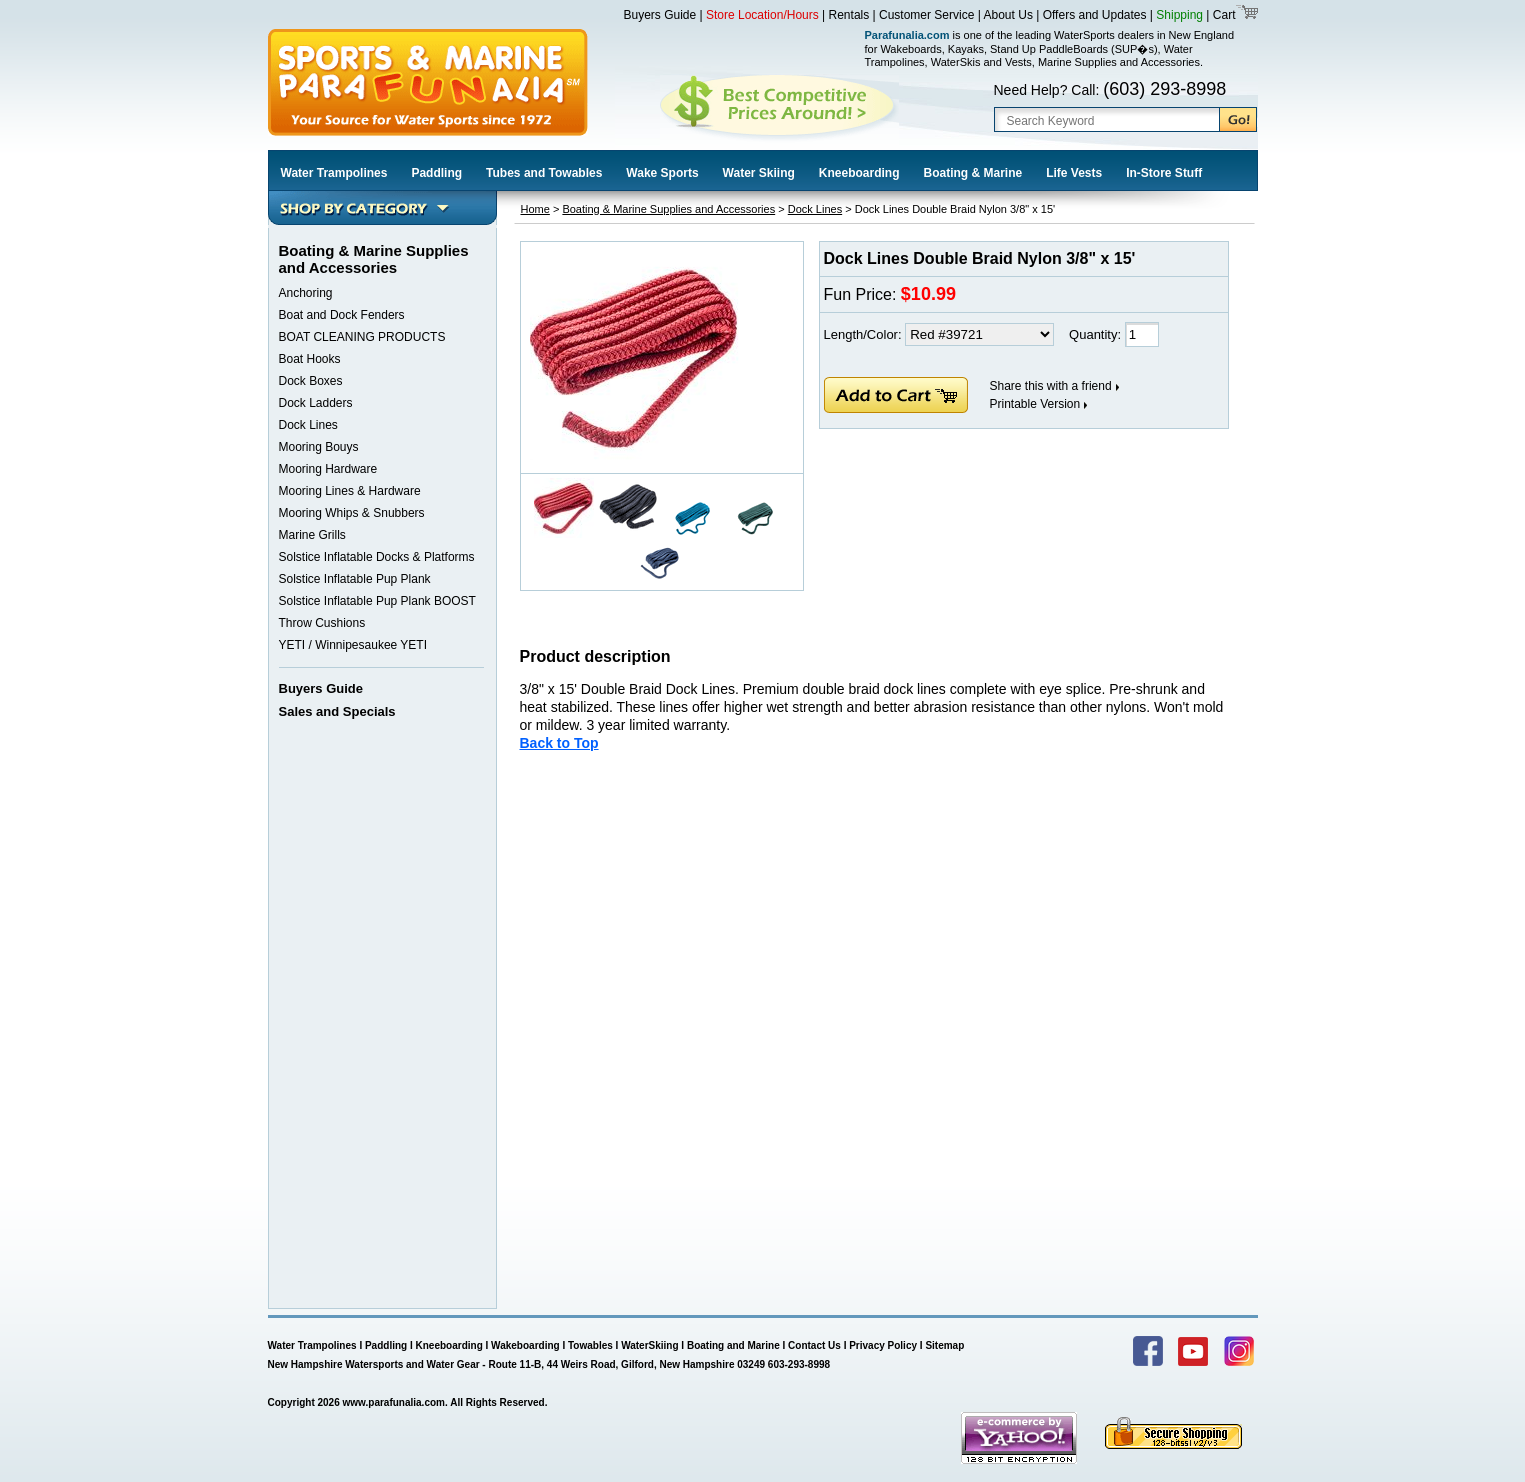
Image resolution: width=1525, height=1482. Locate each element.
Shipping (1179, 15)
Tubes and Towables (544, 173)
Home (535, 209)
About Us (1008, 15)
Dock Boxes (311, 381)
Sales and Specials (337, 711)
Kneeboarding (859, 173)
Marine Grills (312, 535)
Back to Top (559, 743)
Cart (1222, 15)
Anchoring (306, 293)
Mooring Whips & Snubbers (352, 513)
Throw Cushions (322, 623)
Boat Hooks (310, 359)
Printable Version (1035, 404)
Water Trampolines (334, 173)
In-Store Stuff (1164, 173)
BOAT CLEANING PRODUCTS (362, 337)
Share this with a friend (1051, 386)
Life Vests (1074, 173)
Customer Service (926, 15)
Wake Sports (662, 173)
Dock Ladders (316, 403)
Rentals (849, 15)
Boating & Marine (973, 173)
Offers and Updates (1096, 15)
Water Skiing (759, 173)
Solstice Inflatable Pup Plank (355, 579)
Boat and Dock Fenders (342, 315)
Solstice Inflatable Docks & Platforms (377, 557)
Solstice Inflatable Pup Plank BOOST (377, 601)
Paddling (436, 173)
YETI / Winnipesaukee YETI (353, 645)
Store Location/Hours (762, 15)
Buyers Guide (660, 15)
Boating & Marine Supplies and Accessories (668, 209)
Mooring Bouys (319, 447)
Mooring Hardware (328, 469)
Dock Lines (308, 425)
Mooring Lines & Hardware (350, 491)
